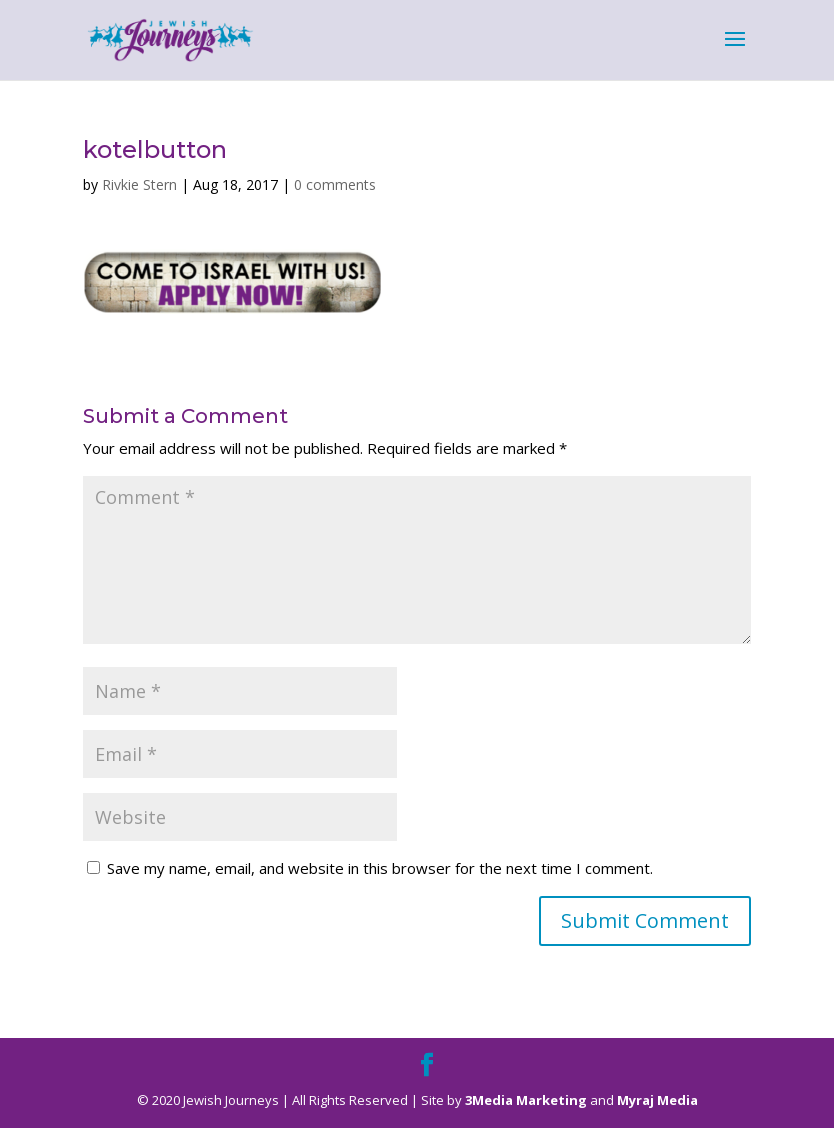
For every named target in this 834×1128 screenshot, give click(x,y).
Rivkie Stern (139, 184)
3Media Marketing (526, 1100)
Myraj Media (657, 1100)
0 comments (335, 184)
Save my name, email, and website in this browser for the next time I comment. (380, 868)
